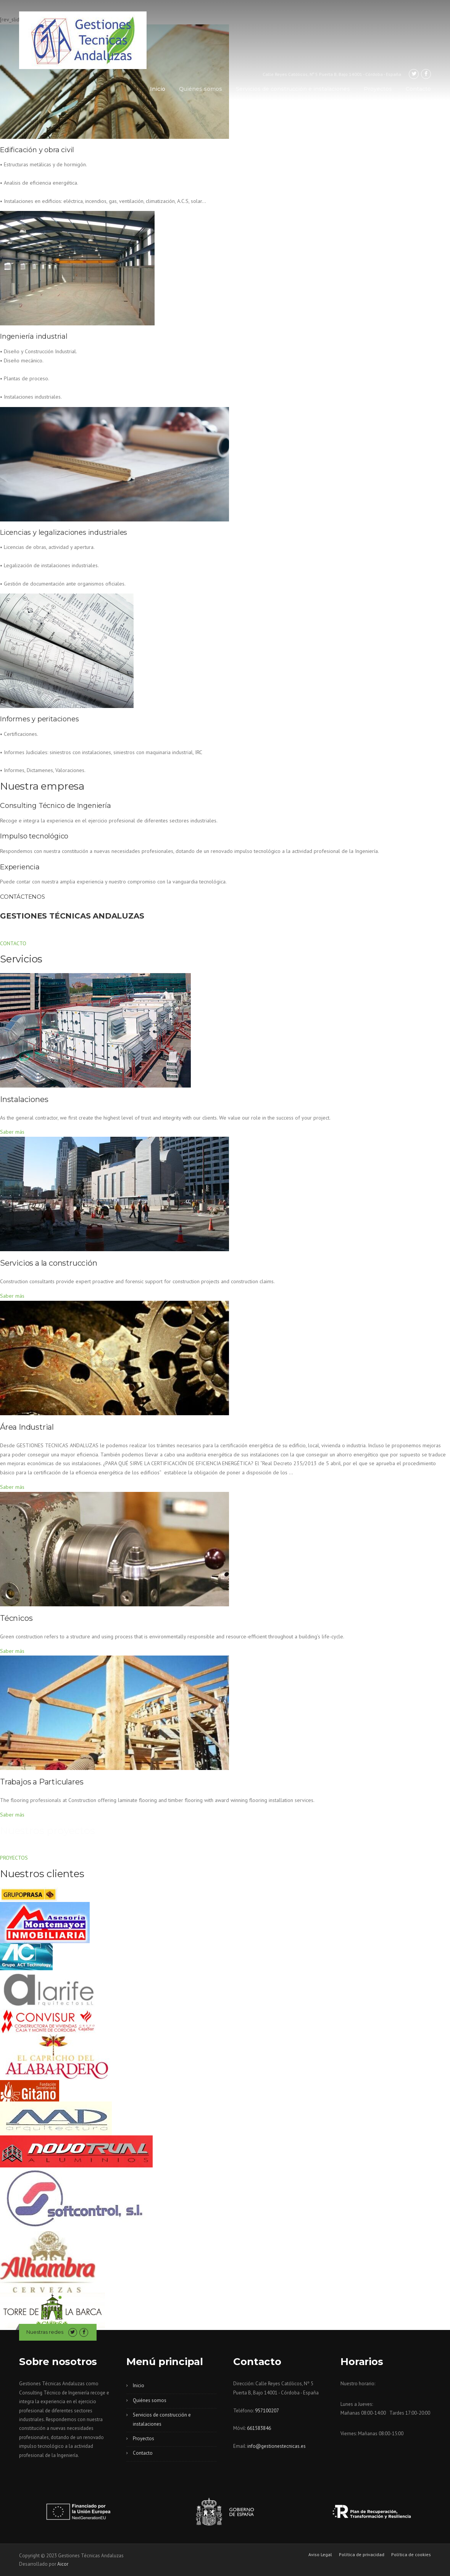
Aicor (62, 2564)
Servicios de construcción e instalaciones (293, 88)
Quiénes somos (200, 88)
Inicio (157, 88)
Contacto (418, 88)
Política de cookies (411, 2554)
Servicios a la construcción (48, 1263)
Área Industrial (27, 1427)
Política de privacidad (361, 2554)
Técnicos (16, 1618)
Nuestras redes (44, 2332)
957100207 (267, 2410)
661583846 (259, 2428)
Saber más (12, 1131)
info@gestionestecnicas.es (276, 2446)
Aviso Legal (320, 2554)
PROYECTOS (14, 1857)
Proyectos (378, 88)
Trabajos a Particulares (41, 1781)
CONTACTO (13, 943)
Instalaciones (24, 1099)
